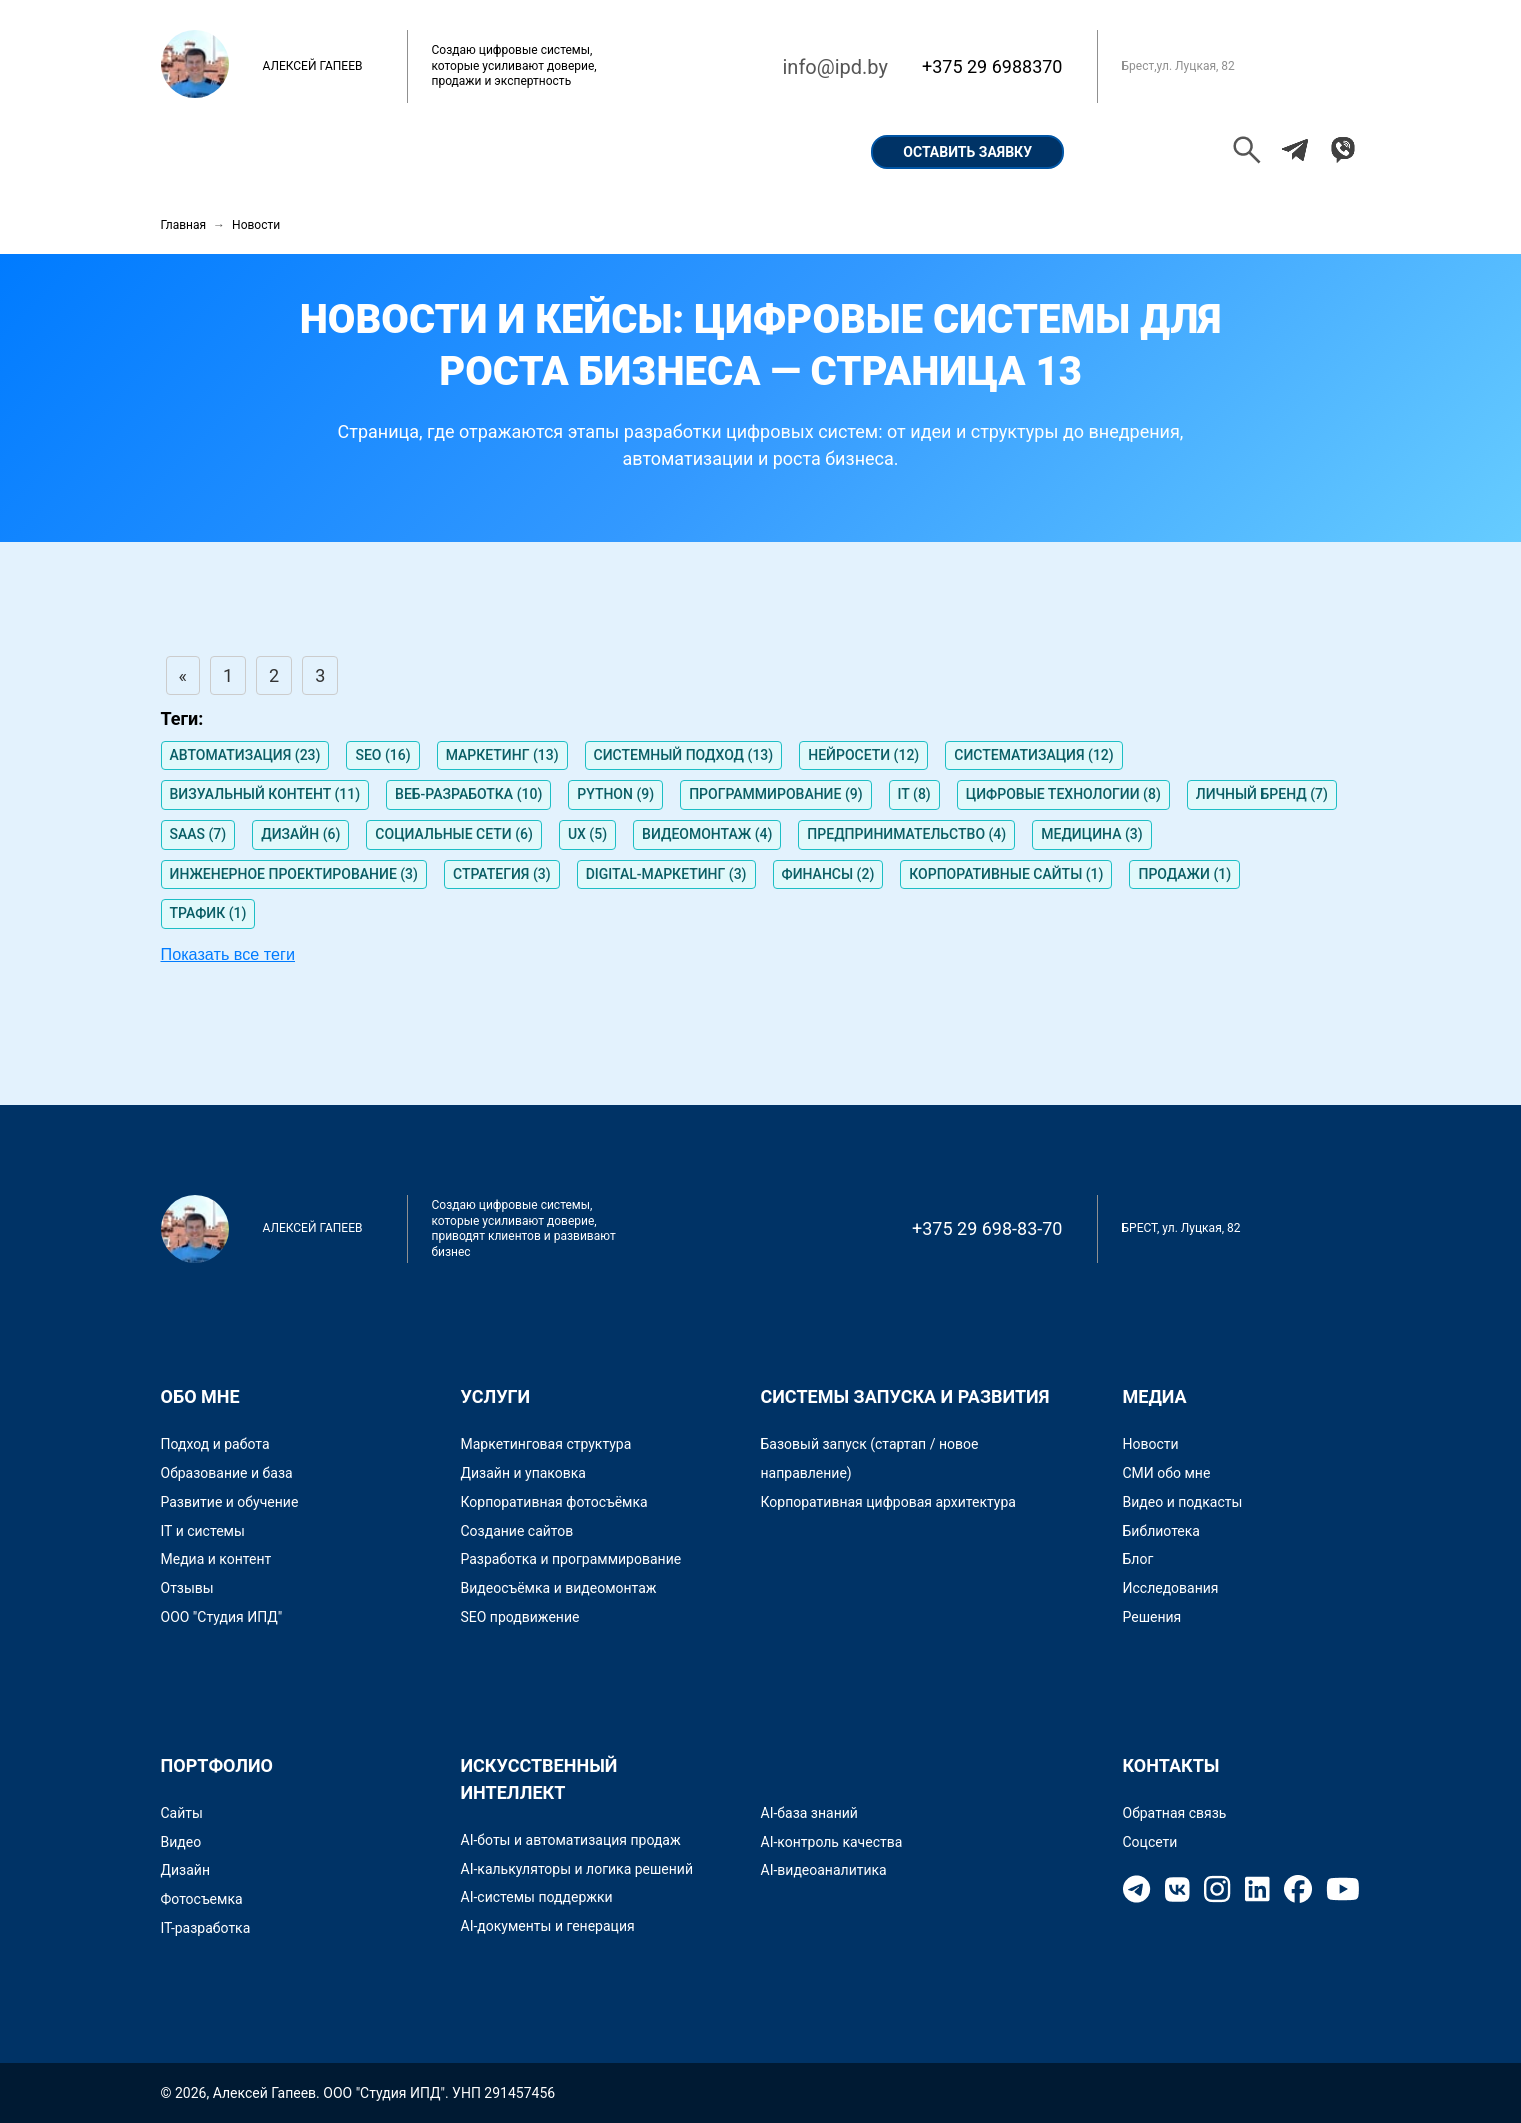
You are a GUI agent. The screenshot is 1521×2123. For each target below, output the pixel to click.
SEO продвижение (520, 1617)
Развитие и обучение (230, 1502)
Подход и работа (215, 1444)
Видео (181, 1842)
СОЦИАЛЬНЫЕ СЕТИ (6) (454, 834)
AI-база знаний (809, 1813)
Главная (216, 152)
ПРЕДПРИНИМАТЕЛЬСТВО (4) (906, 834)
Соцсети (1150, 1842)
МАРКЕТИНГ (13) (502, 755)
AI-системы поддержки (537, 1897)
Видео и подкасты (1183, 1502)
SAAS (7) (198, 834)
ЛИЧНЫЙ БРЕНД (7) (1262, 794)
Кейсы (568, 152)
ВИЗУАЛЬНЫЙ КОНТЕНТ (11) (265, 794)
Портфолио (450, 152)
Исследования (1171, 1588)
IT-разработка (206, 1928)
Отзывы (187, 1588)
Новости (1151, 1444)
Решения (1152, 1617)
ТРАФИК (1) (208, 913)
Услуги (668, 152)
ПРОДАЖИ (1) (1184, 874)
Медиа (1155, 1396)
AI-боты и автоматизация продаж (571, 1840)
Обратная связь (1175, 1813)
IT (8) (914, 794)
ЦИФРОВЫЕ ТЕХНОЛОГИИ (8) (1063, 794)
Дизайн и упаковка (523, 1473)
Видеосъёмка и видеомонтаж (559, 1588)
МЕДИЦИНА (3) (1091, 834)
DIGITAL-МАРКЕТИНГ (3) (666, 874)
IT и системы (203, 1531)
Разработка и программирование (571, 1559)
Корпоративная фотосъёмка (554, 1502)
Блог (1138, 1559)
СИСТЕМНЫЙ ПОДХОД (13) (684, 755)
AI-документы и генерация (548, 1926)
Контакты (781, 152)
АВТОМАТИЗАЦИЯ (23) (245, 755)
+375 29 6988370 (992, 66)
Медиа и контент (216, 1559)
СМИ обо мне (1167, 1473)
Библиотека (1161, 1531)
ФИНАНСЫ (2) (828, 874)
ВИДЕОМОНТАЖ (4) (707, 834)
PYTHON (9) (615, 794)
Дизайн (186, 1870)
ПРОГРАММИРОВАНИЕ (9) (775, 794)
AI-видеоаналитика (824, 1870)
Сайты (182, 1813)
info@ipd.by (834, 67)
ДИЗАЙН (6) (300, 834)
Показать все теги (228, 954)
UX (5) (587, 834)
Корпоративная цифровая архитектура (888, 1502)
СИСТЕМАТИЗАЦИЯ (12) (1033, 755)
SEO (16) (382, 755)
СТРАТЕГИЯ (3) (502, 874)
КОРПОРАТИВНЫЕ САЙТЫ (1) (1006, 874)
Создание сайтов (517, 1531)
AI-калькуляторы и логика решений (577, 1869)
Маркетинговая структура (546, 1444)
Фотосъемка (202, 1899)
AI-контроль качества (832, 1842)
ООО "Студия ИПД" (222, 1617)
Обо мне (328, 152)
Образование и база (227, 1473)
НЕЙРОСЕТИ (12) (863, 755)
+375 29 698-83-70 (987, 1228)
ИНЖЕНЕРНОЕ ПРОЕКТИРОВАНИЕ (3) (294, 874)
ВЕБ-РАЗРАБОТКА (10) (468, 794)
